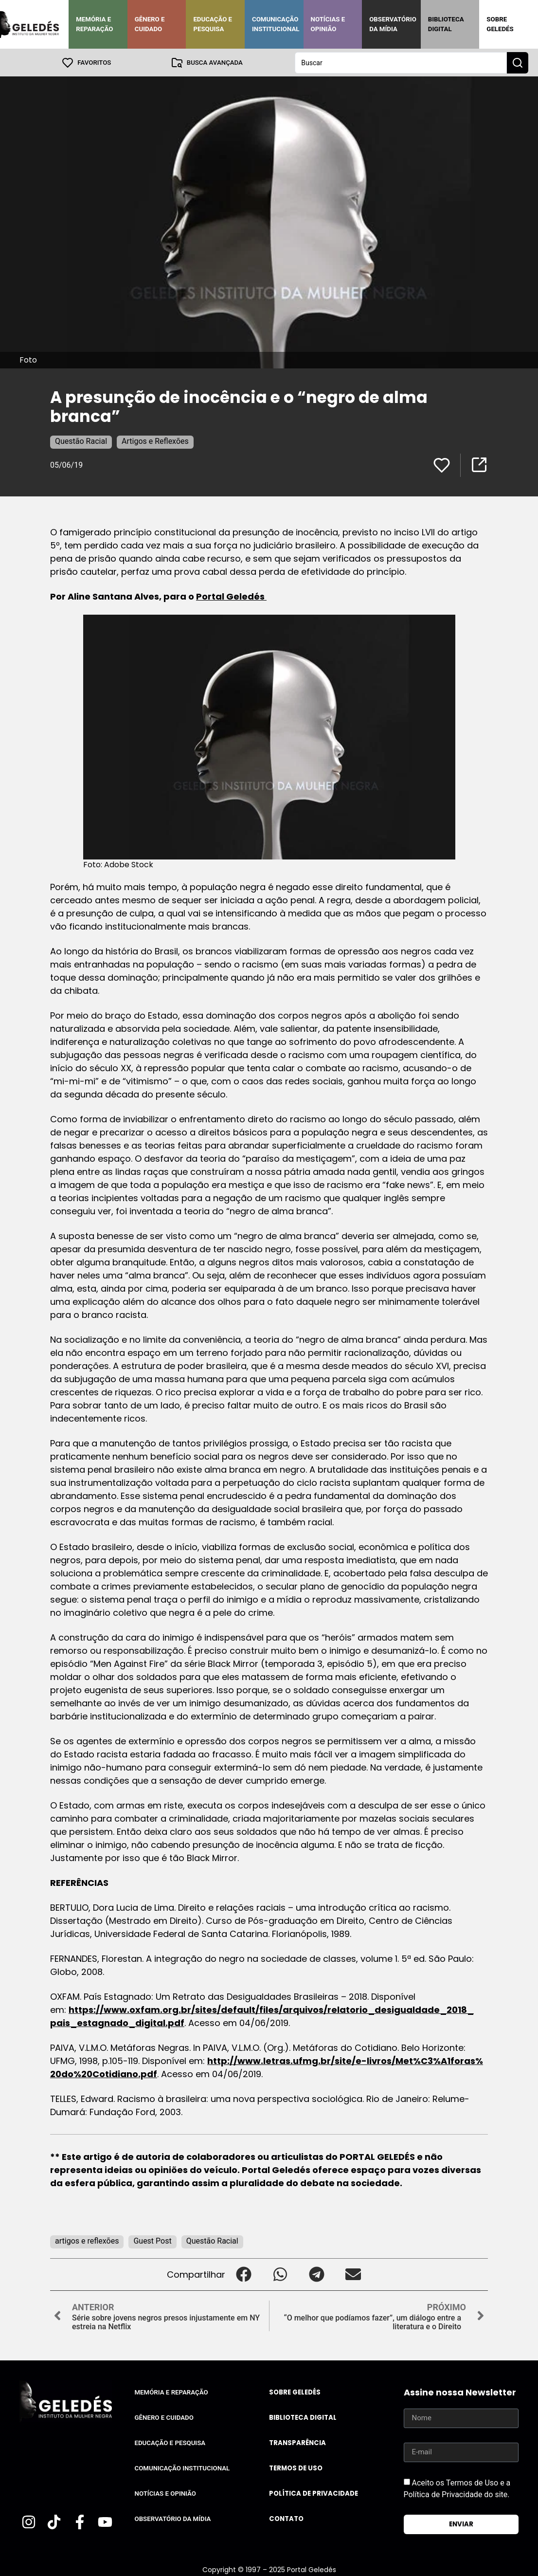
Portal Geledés (231, 596)
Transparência (297, 2442)
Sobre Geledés (499, 24)
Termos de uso (296, 2467)
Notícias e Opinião (328, 24)
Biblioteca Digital (446, 24)
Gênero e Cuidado (150, 24)
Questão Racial (81, 440)
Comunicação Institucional (276, 24)
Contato (286, 2518)
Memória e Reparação (94, 24)
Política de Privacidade (313, 2493)
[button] (243, 2274)
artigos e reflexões (87, 2240)
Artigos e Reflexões (155, 440)
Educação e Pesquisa (212, 24)
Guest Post (152, 2240)
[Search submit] (517, 62)
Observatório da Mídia (392, 24)
